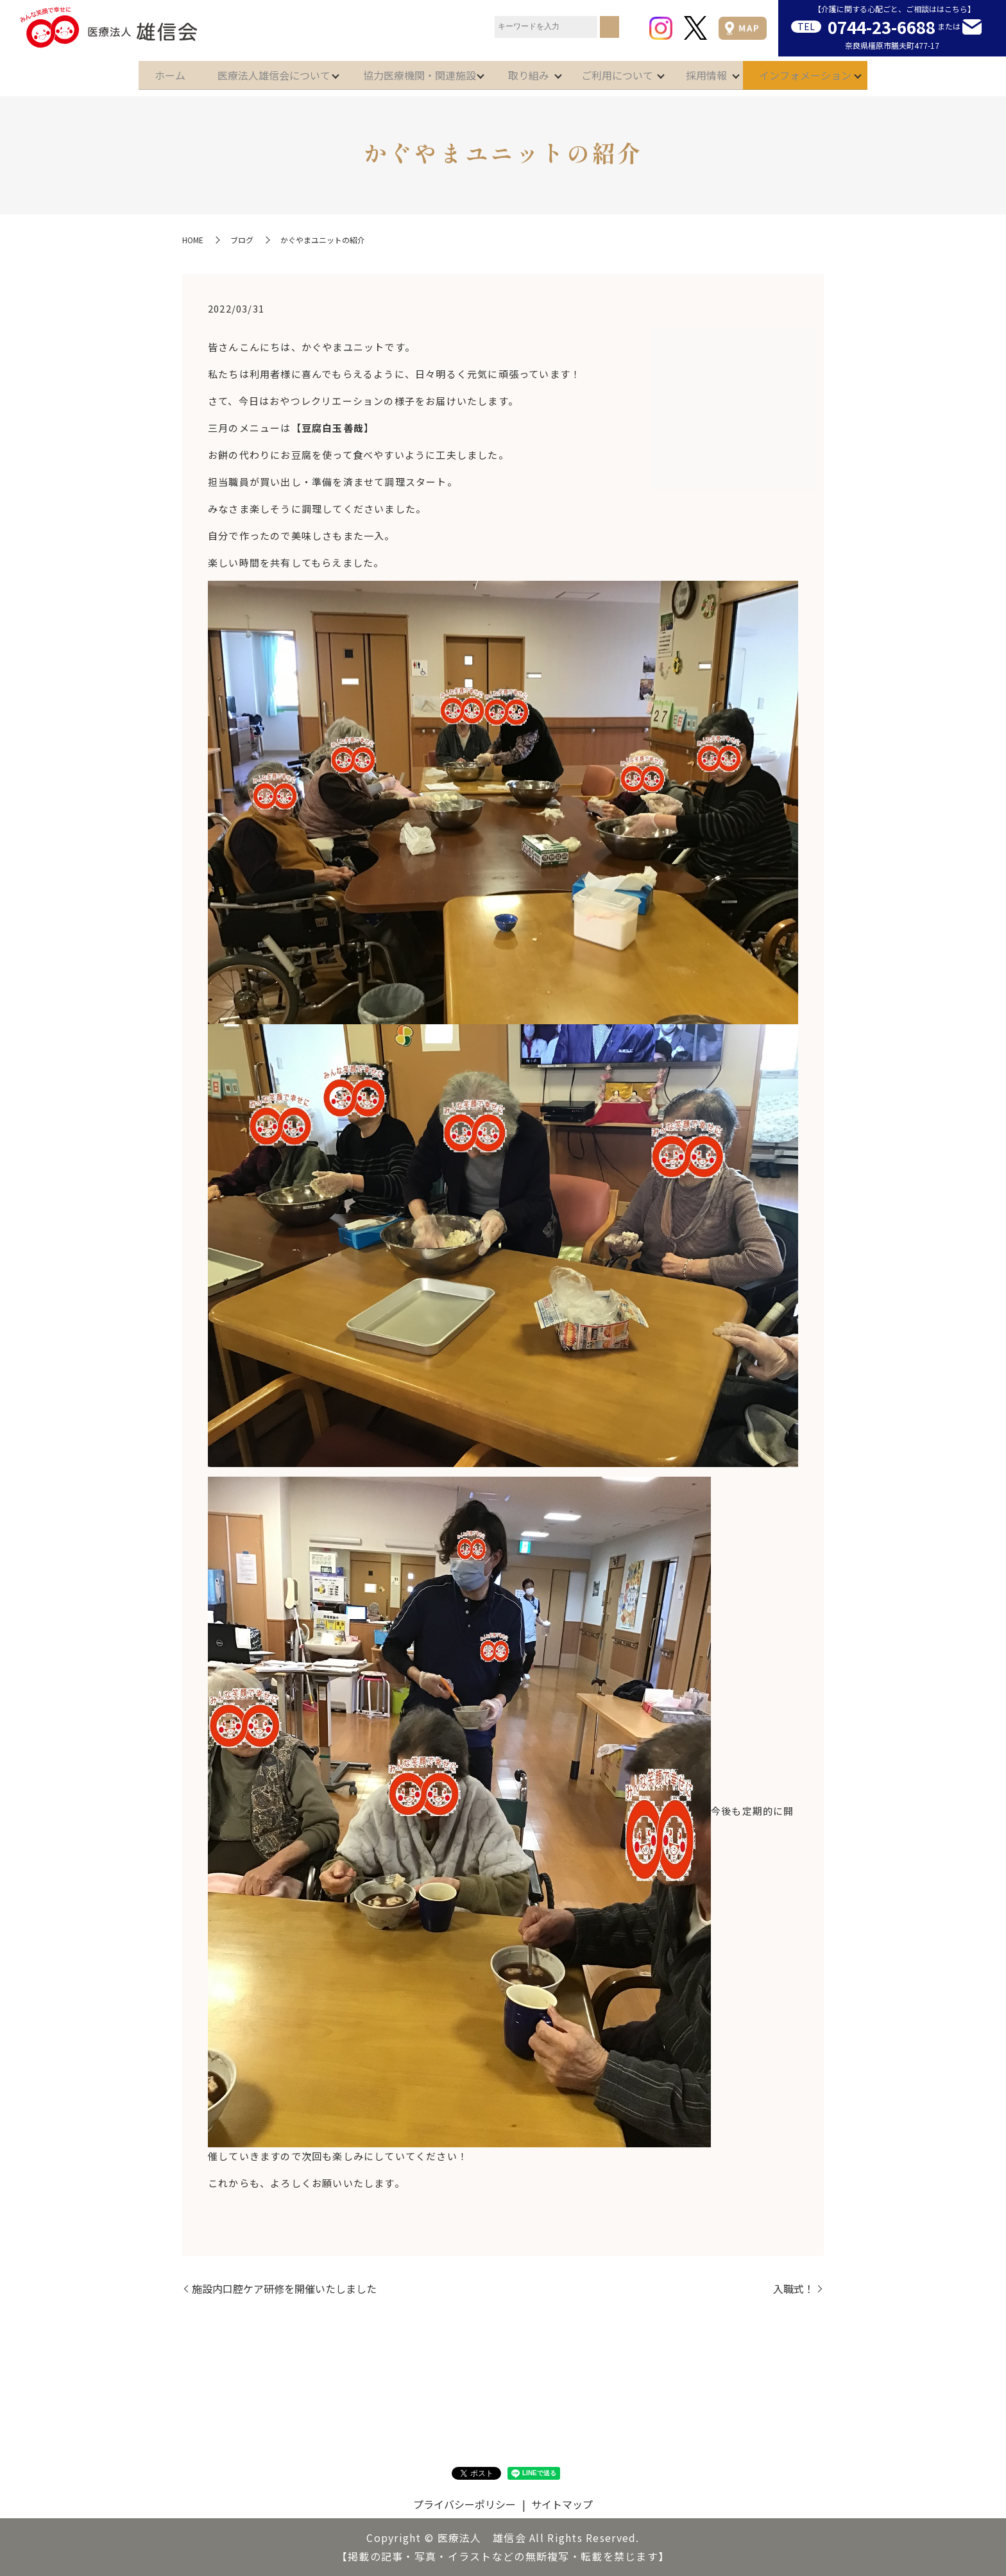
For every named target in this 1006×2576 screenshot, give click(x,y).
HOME (192, 239)
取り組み (528, 72)
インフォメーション (831, 72)
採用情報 (723, 72)
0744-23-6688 (881, 27)
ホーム (143, 72)
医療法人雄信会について (256, 72)
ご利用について (626, 72)
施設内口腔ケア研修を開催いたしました (284, 2288)
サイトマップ (562, 2504)
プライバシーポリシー (464, 2504)
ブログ (241, 239)
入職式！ (793, 2288)
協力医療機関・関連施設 (410, 72)
